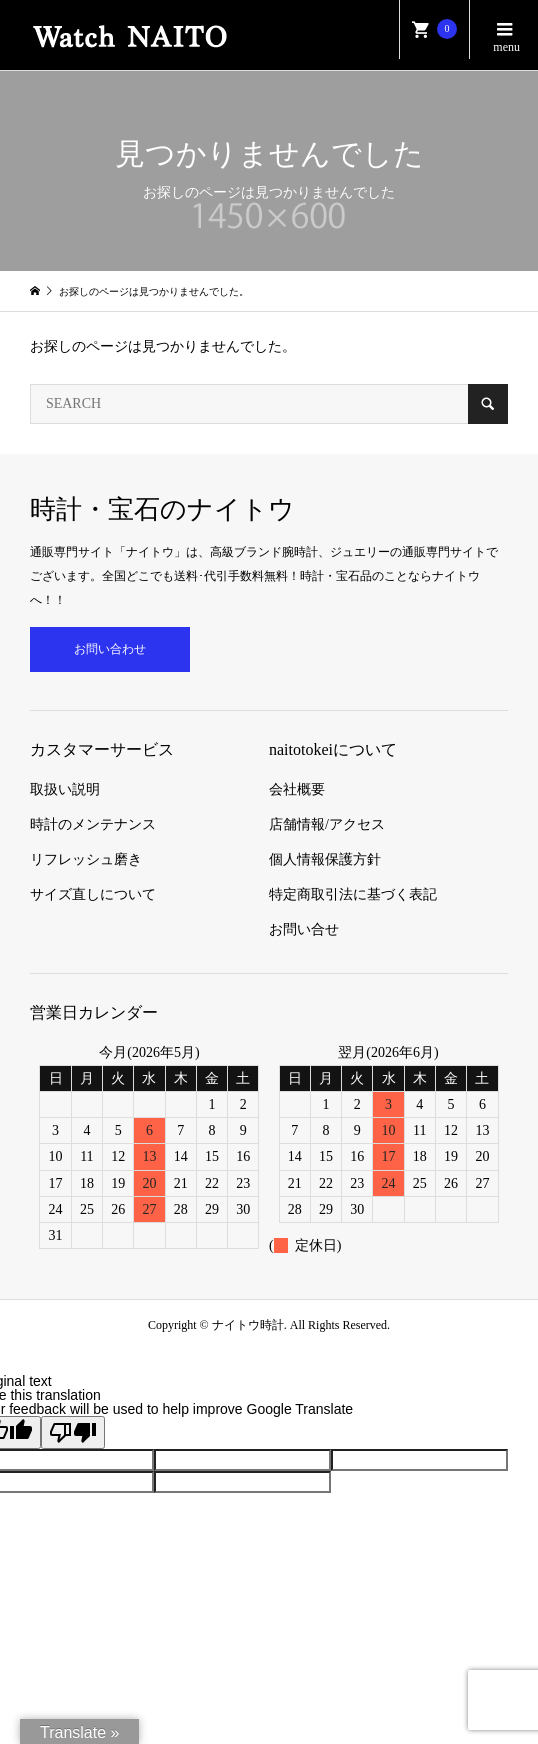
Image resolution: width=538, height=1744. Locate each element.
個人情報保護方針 (325, 859)
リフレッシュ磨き (86, 859)
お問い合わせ (110, 649)
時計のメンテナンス (93, 824)
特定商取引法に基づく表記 (353, 894)
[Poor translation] (73, 1432)
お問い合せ (304, 929)
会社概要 (297, 789)
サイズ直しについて (93, 894)
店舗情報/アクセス (327, 824)
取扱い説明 (65, 789)
